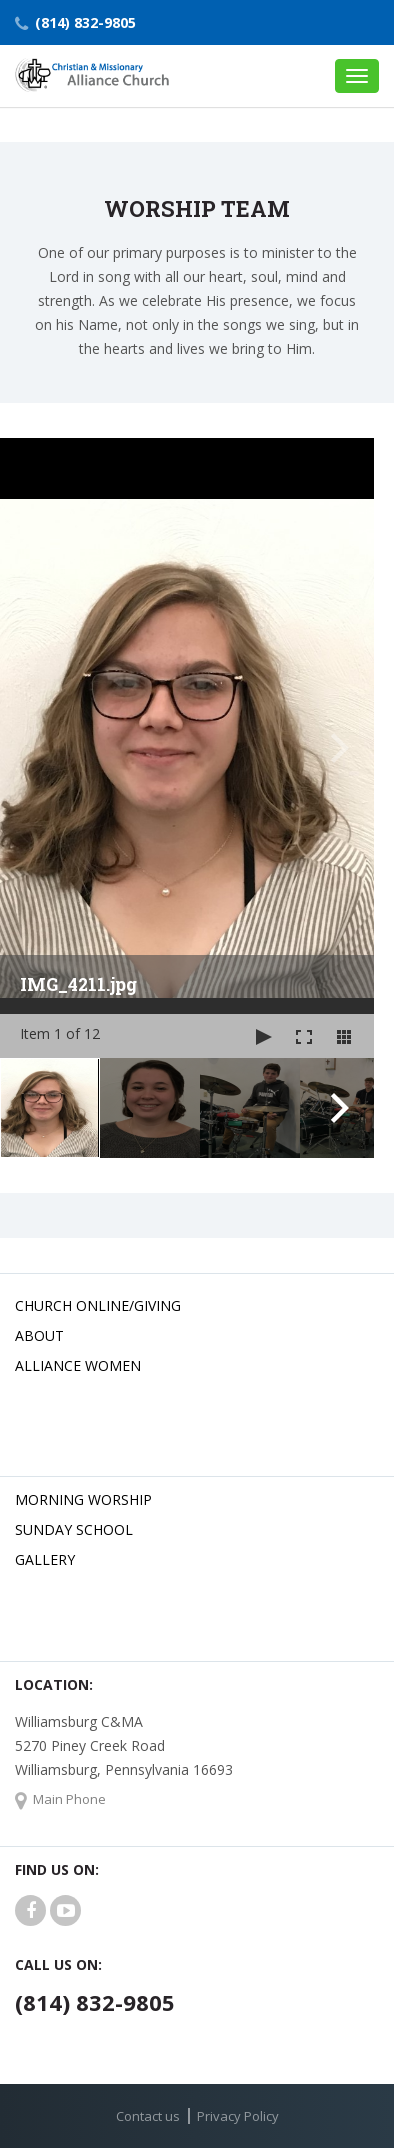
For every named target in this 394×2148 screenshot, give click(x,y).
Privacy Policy (238, 2116)
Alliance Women (78, 1365)
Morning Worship (83, 1499)
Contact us (148, 2116)
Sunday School (74, 1529)
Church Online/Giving (98, 1305)
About (39, 1335)
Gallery (45, 1559)
